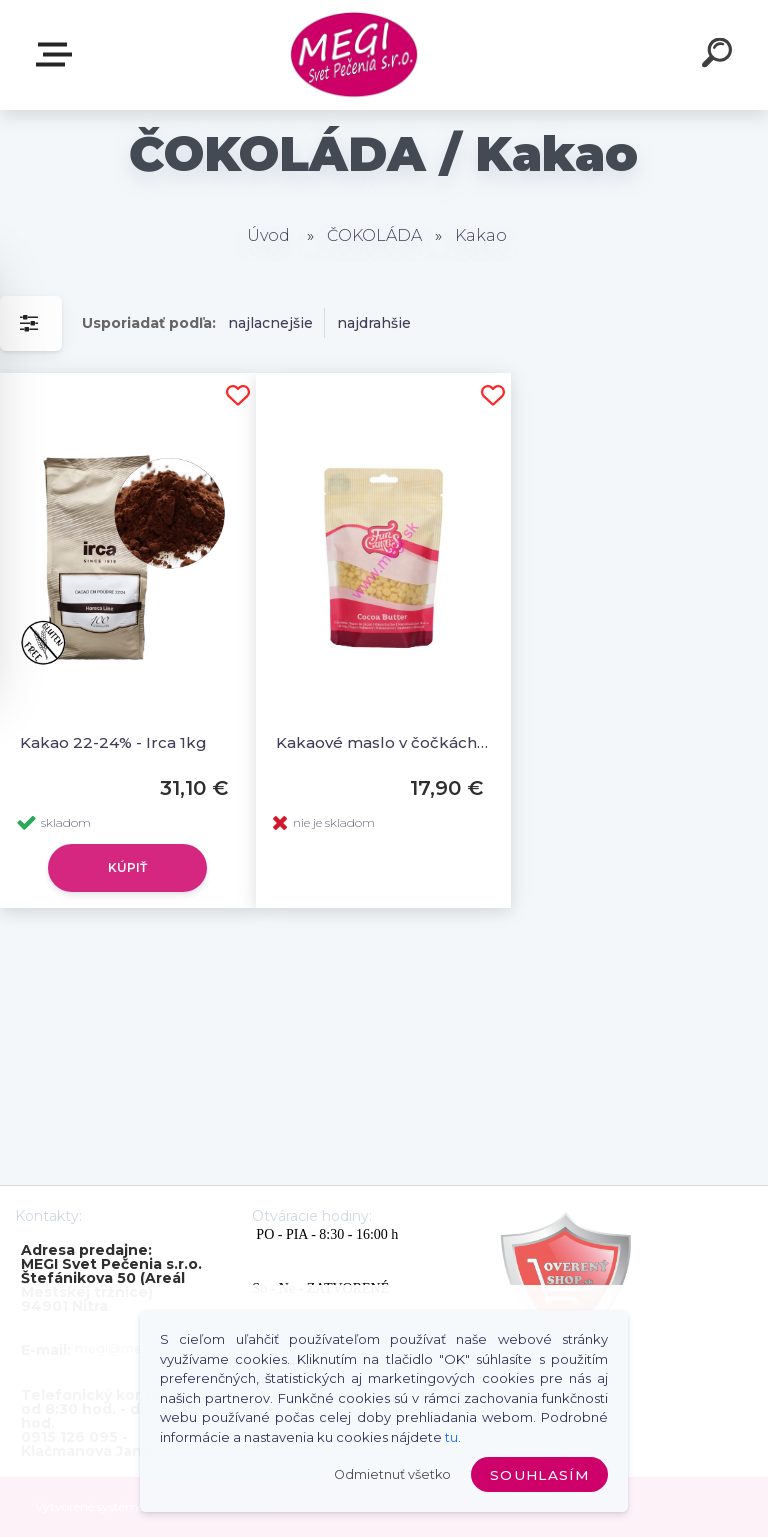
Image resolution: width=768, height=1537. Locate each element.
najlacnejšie (270, 323)
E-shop (58, 55)
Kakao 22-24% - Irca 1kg (113, 742)
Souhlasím (539, 1475)
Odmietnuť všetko (392, 1474)
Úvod (268, 235)
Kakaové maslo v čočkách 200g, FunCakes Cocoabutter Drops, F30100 (384, 742)
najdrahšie (374, 323)
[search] (720, 56)
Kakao (481, 235)
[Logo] (354, 55)
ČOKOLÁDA (374, 235)
